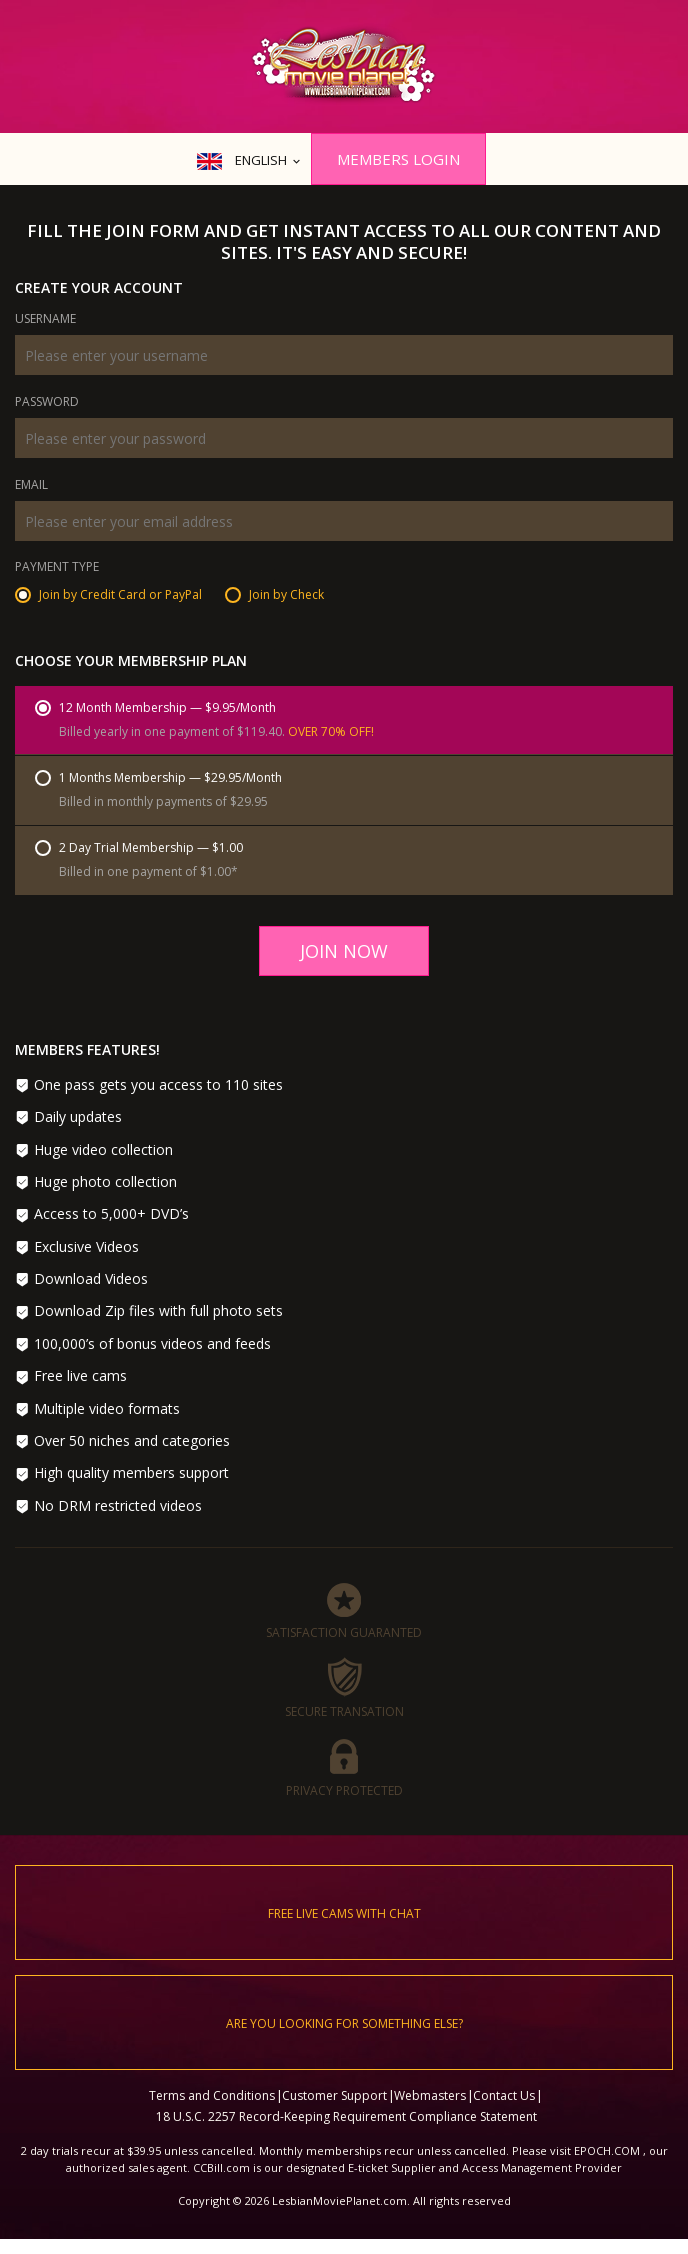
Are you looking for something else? (344, 2023)
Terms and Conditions (212, 2095)
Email (31, 486)
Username (45, 320)
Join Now (344, 951)
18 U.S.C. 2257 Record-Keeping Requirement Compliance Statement (346, 2116)
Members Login (398, 159)
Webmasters (430, 2095)
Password (47, 403)
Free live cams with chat (344, 1913)
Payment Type (57, 568)
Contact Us (504, 2095)
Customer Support (334, 2095)
